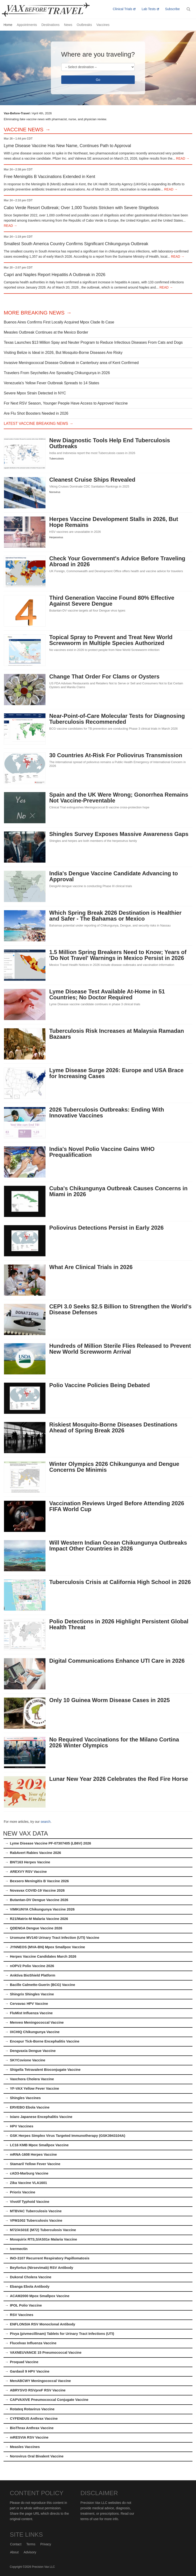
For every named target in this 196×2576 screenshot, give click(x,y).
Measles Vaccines (25, 2447)
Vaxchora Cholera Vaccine (32, 2079)
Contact (15, 2544)
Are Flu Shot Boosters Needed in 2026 (36, 413)
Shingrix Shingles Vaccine (32, 1994)
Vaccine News (23, 129)
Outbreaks (84, 25)
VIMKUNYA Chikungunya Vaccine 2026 (42, 1909)
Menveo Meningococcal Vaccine (37, 2022)
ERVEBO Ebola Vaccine (29, 2107)
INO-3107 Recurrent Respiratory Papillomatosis (50, 2258)
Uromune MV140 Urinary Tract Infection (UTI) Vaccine (54, 1937)
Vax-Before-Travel (51, 10)
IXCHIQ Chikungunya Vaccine (35, 2032)
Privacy (45, 2544)
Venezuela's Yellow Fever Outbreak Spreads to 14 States (51, 383)
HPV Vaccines (21, 2126)
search (45, 1821)
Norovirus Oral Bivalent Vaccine (37, 2456)
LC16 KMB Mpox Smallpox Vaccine (39, 2145)
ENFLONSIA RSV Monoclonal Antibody (42, 2324)
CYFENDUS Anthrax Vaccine (34, 2418)
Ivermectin (19, 2249)
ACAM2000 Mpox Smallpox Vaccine (39, 2296)
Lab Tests (149, 9)
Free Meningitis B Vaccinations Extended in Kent (49, 176)
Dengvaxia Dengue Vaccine (33, 2051)
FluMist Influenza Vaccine (31, 2013)
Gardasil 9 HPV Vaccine (29, 2371)
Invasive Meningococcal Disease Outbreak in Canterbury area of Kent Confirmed (71, 363)
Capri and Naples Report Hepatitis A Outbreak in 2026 (54, 274)
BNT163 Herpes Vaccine (30, 1862)
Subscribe (172, 9)
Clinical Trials (122, 9)
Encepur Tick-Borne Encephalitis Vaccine (44, 2041)
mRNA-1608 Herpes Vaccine (33, 2154)
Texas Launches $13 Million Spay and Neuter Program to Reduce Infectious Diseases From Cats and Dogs (93, 342)
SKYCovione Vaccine (27, 2060)
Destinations (50, 25)
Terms (30, 2544)
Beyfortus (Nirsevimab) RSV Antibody (41, 2268)
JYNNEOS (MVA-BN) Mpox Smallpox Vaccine (47, 1947)
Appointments (27, 25)
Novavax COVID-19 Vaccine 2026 (37, 1890)
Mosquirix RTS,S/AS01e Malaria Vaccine (43, 2239)
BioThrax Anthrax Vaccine (31, 2428)
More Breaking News (34, 313)
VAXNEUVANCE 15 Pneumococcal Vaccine (46, 2352)
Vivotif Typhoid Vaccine (29, 2202)
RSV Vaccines (21, 2315)
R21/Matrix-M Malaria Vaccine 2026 (39, 1919)
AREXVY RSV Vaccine (28, 1871)
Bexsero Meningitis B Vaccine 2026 (39, 1881)
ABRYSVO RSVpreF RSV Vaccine (37, 2390)
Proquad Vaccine (24, 2362)
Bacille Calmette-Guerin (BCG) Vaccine (42, 1985)
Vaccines (103, 25)
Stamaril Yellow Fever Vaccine (35, 2164)
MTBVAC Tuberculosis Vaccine (36, 2211)
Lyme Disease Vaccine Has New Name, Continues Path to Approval (67, 145)
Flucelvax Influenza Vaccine (33, 2343)
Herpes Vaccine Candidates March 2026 (43, 1956)
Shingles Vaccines (25, 2098)
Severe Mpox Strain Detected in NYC (35, 393)
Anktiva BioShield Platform (32, 1975)
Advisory (30, 2552)
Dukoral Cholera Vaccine (30, 2277)
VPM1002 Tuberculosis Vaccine (36, 2220)
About (14, 2552)
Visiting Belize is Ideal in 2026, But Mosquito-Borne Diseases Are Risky (63, 353)
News (68, 25)
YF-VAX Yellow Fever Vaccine (34, 2088)
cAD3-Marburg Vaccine (29, 2173)
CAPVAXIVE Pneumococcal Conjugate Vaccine (49, 2400)
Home (8, 25)
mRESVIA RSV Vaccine (29, 2437)
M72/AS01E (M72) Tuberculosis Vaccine (43, 2230)
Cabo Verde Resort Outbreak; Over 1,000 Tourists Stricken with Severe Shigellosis (81, 207)
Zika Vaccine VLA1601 (28, 2183)
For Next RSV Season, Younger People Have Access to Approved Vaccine (66, 403)
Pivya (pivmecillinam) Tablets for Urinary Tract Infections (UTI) (62, 2334)
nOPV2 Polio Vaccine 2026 (32, 1966)
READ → (182, 158)
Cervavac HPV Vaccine (29, 2003)
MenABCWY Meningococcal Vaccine (40, 2381)
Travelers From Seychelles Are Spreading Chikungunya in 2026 (57, 373)
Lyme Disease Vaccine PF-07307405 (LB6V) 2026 (50, 1843)
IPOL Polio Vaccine (26, 2305)
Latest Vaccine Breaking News (36, 424)
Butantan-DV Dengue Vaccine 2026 (39, 1900)
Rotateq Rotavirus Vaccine (32, 2409)
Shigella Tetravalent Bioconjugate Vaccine (45, 2069)
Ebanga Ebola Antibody (29, 2286)
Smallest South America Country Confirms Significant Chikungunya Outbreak (76, 243)
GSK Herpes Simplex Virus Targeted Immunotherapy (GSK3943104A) (67, 2136)
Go (98, 80)
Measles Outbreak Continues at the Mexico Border (46, 332)
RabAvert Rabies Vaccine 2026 (35, 1853)
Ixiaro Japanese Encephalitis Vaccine (41, 2117)
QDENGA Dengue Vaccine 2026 (36, 1928)
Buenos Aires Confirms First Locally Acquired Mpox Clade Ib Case (59, 322)
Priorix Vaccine (22, 2192)
